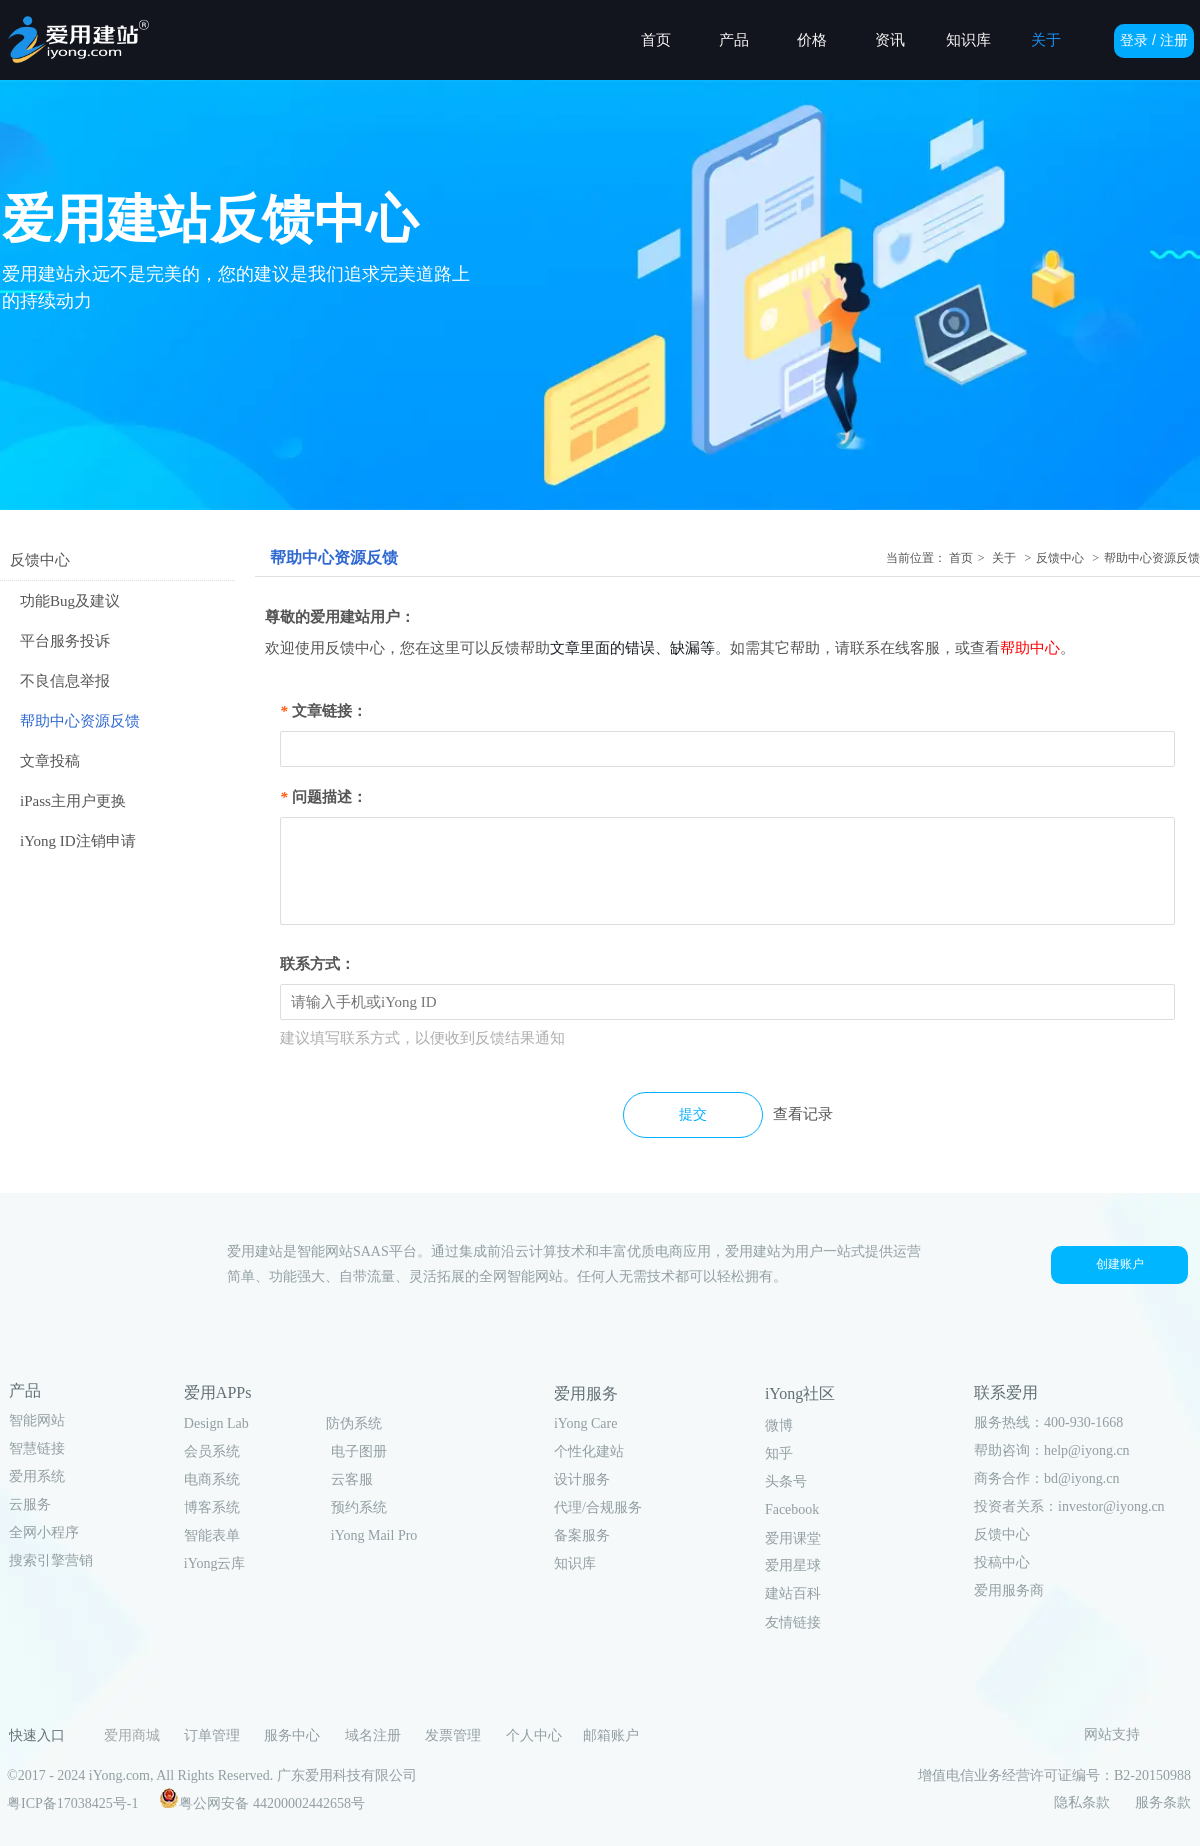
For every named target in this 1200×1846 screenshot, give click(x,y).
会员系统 (212, 1451)
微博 (779, 1425)
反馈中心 (1060, 558)
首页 (961, 558)
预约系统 (359, 1507)
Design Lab (216, 1423)
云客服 (352, 1479)
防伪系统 (354, 1423)
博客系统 (212, 1507)
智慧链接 (37, 1448)
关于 (1004, 558)
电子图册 (359, 1451)
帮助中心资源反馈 (1152, 558)
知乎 (779, 1453)
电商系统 (212, 1479)
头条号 (786, 1481)
